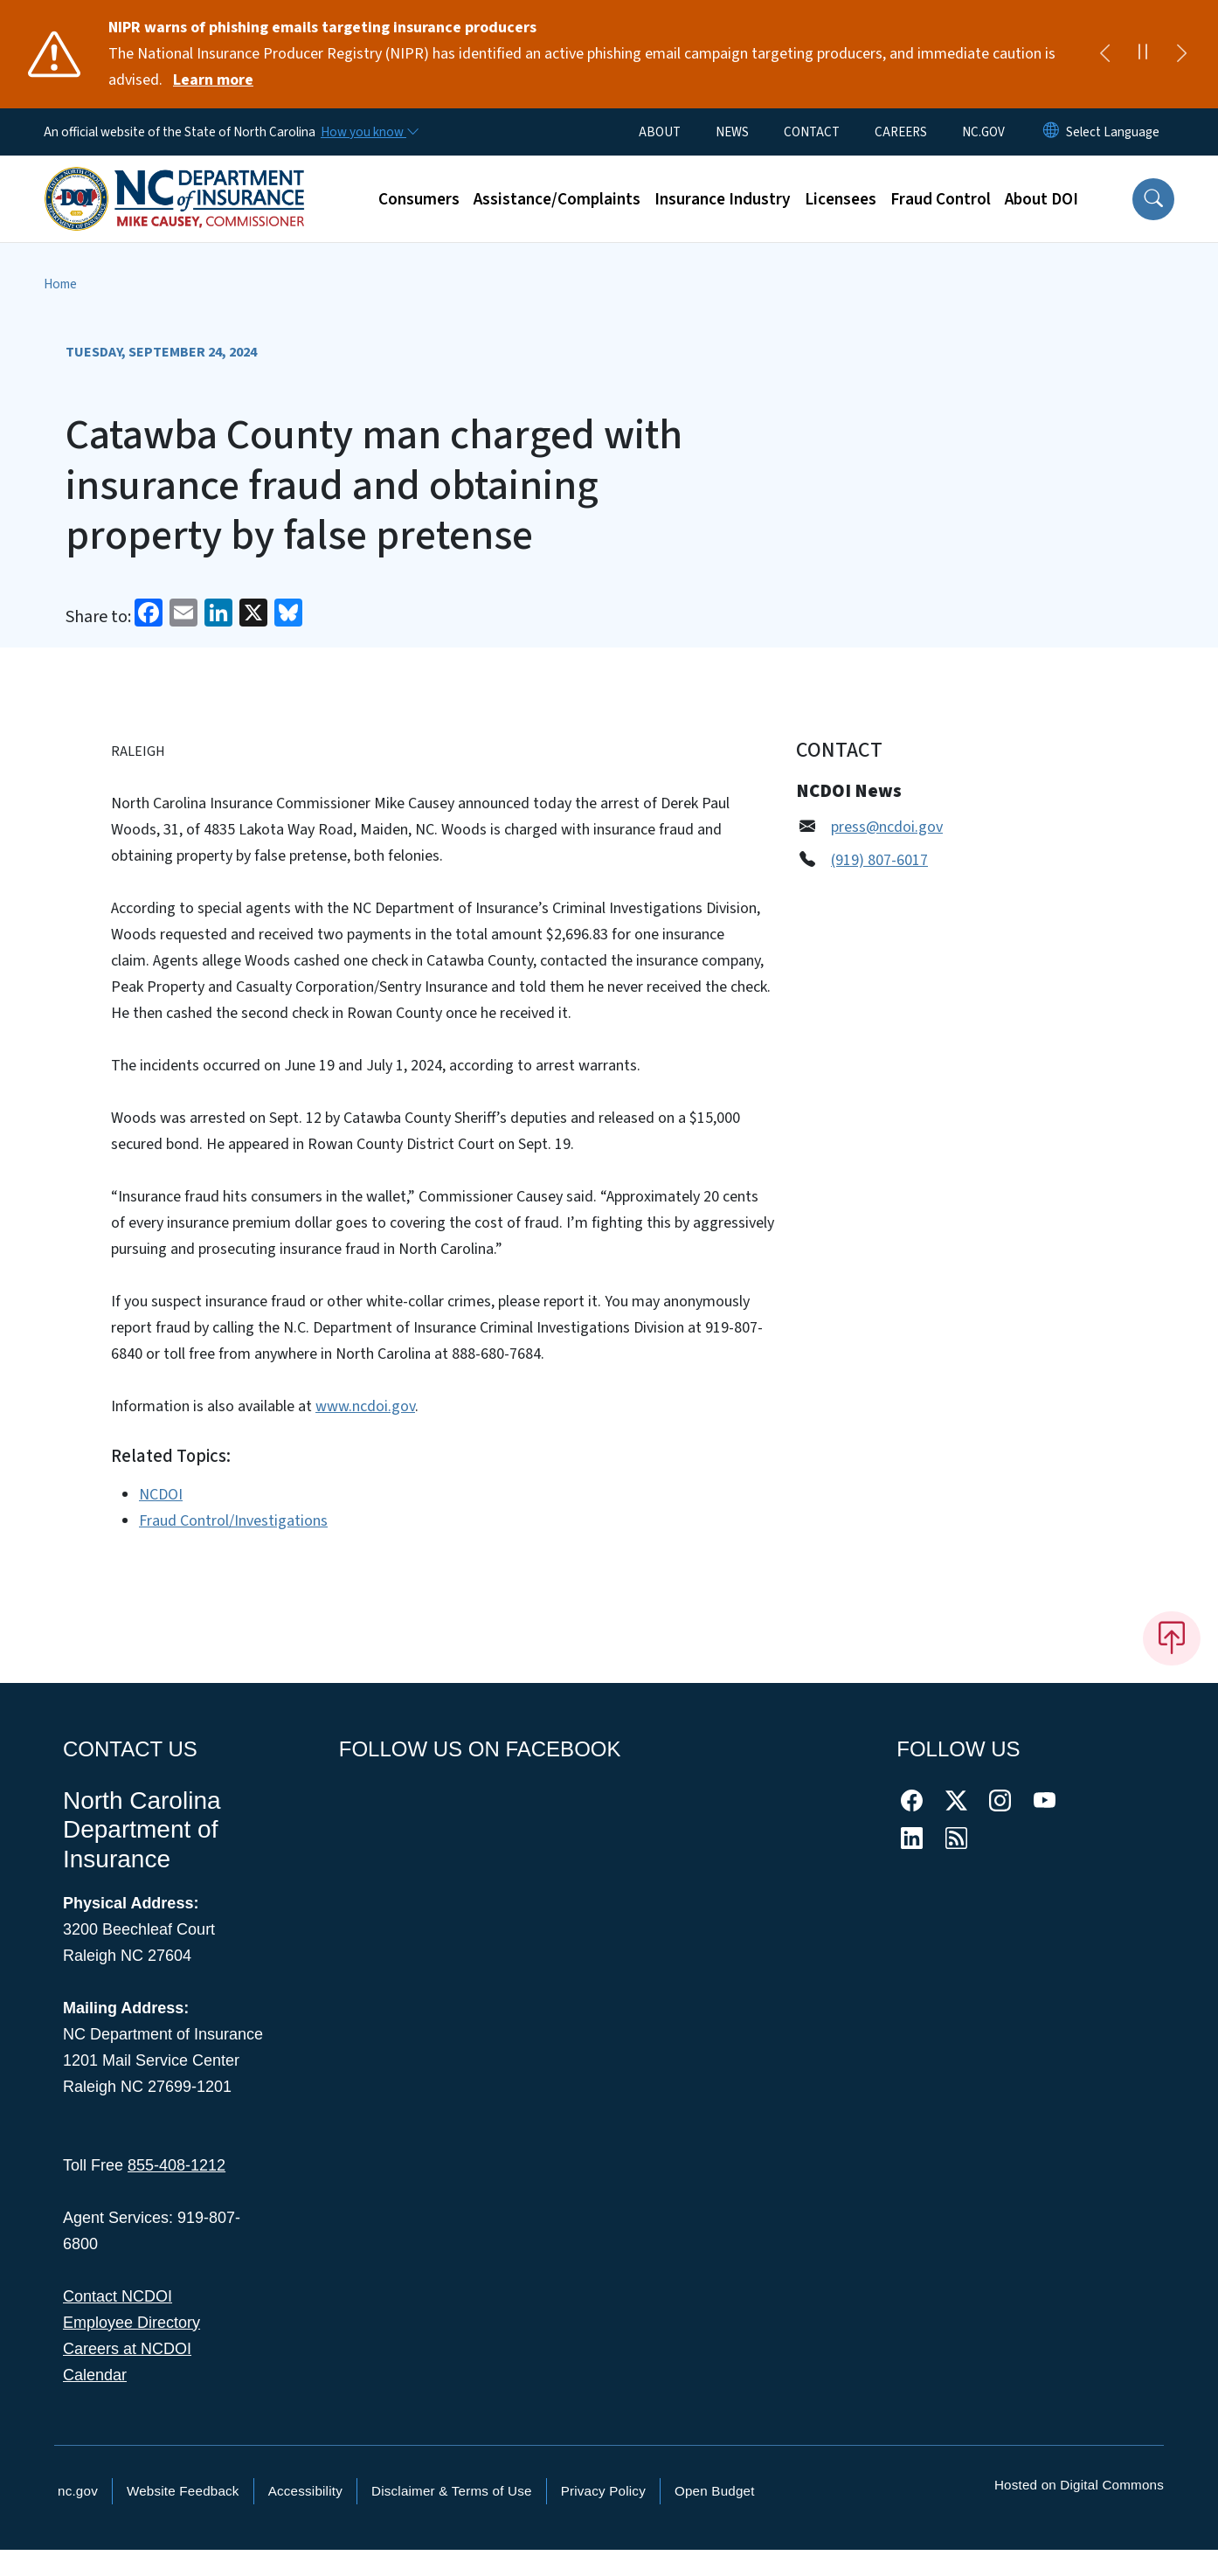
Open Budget (715, 2490)
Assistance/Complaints (557, 199)
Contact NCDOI (117, 2296)
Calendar (95, 2375)
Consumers (419, 199)
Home (60, 284)
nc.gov (78, 2490)
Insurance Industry (722, 199)
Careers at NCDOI (127, 2349)
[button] (1153, 199)
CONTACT (812, 132)
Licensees (840, 199)
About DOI (1041, 199)
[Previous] (1104, 54)
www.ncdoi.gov (365, 1406)
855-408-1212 (176, 2165)
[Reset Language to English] (1051, 132)
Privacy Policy (603, 2490)
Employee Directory (131, 2322)
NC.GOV (983, 132)
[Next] (1181, 54)
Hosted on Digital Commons (1079, 2484)
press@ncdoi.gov (887, 827)
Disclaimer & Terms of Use (451, 2490)
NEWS (732, 132)
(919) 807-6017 (879, 860)
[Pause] (1143, 54)
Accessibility (305, 2490)
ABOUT (660, 132)
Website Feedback (183, 2490)
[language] (1112, 132)
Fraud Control (940, 199)
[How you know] (368, 132)
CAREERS (901, 132)
